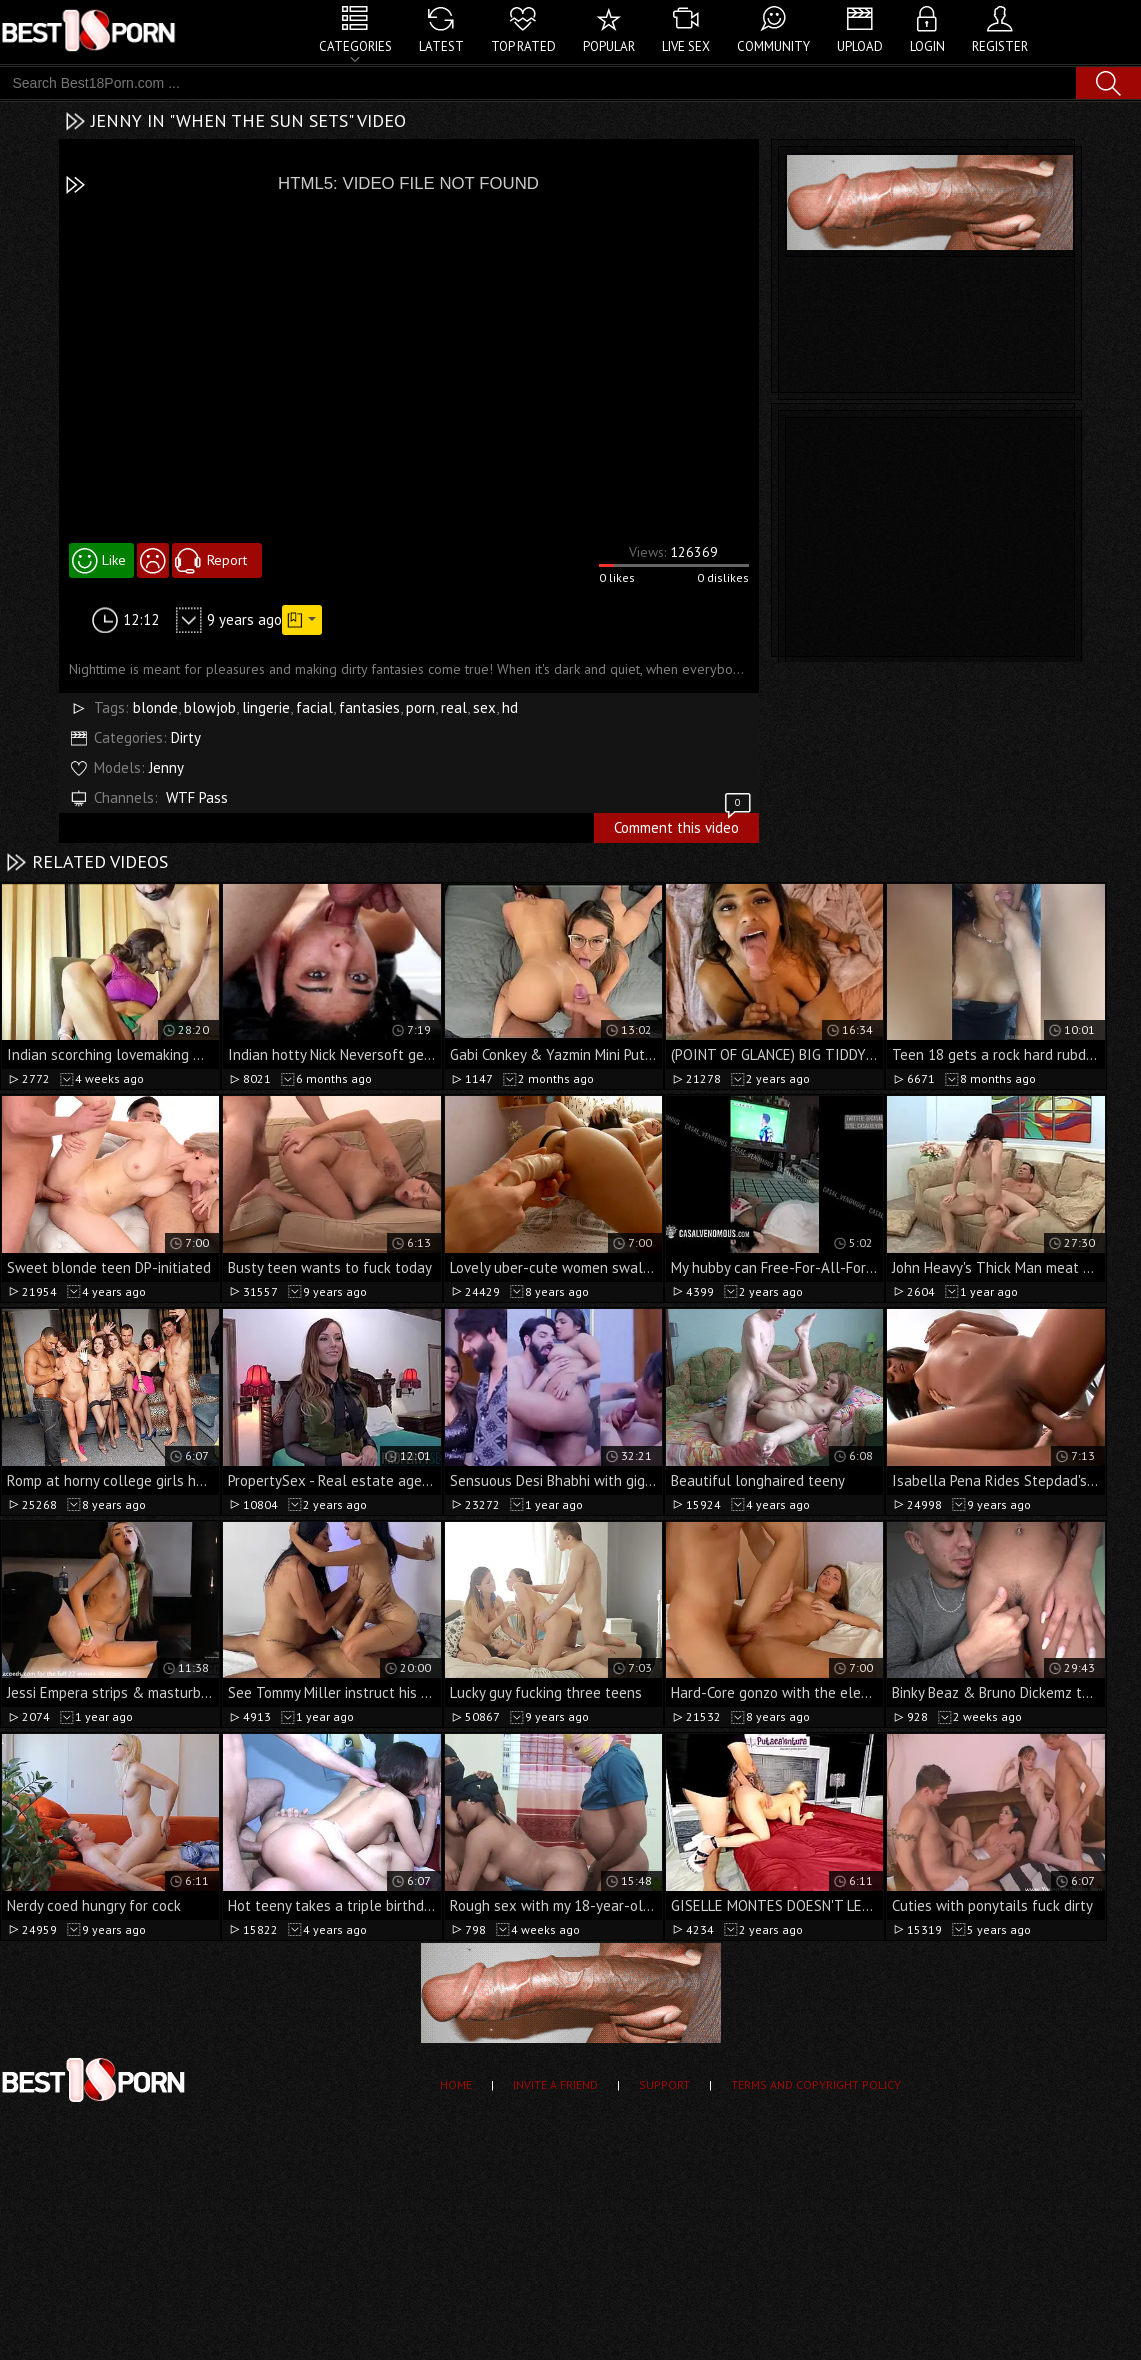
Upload (860, 46)
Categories (355, 46)
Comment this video (684, 825)
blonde (155, 707)
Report (227, 560)
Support (664, 2084)
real (454, 707)
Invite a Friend (555, 2084)
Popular (609, 46)
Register (1000, 46)
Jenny (166, 767)
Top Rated (523, 46)
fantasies (369, 707)
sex (484, 707)
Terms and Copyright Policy (816, 2084)
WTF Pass (197, 797)
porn (420, 707)
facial (314, 707)
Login (927, 46)
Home (456, 2084)
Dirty (186, 737)
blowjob (210, 707)
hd (510, 707)
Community (773, 46)
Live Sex (686, 46)
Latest (441, 46)
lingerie (266, 707)
